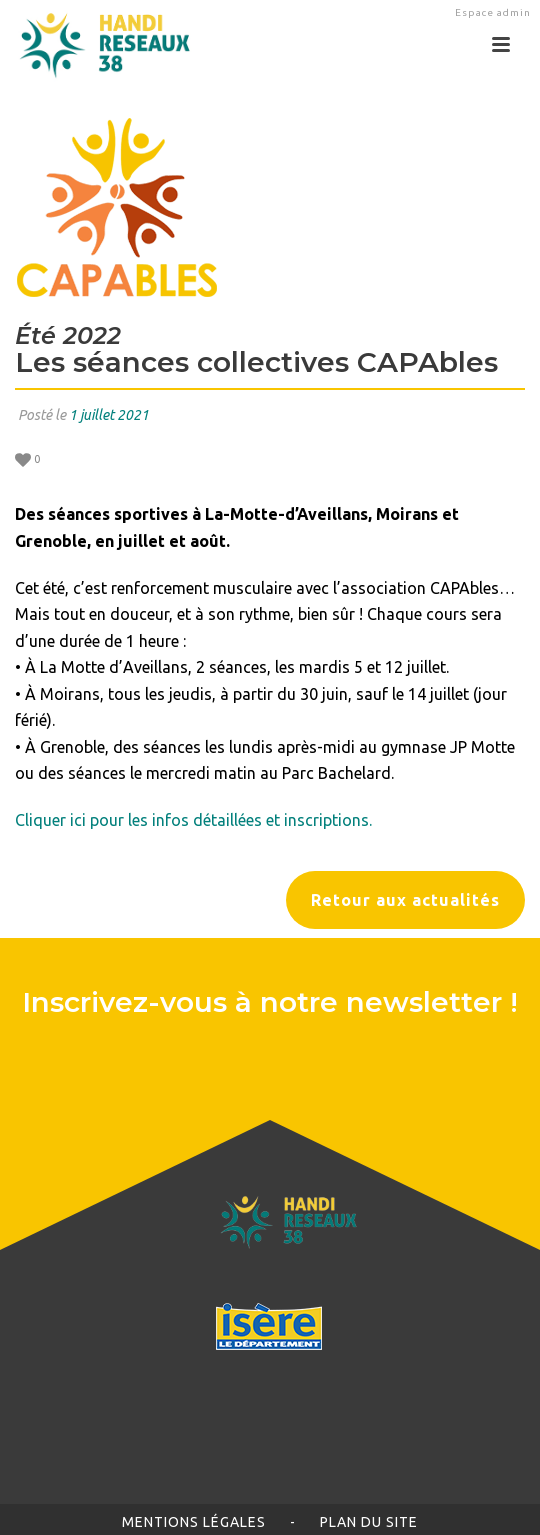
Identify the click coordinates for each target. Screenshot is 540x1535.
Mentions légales (194, 1522)
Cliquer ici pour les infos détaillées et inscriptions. (193, 820)
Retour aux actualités (405, 900)
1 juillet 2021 (109, 415)
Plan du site (369, 1522)
